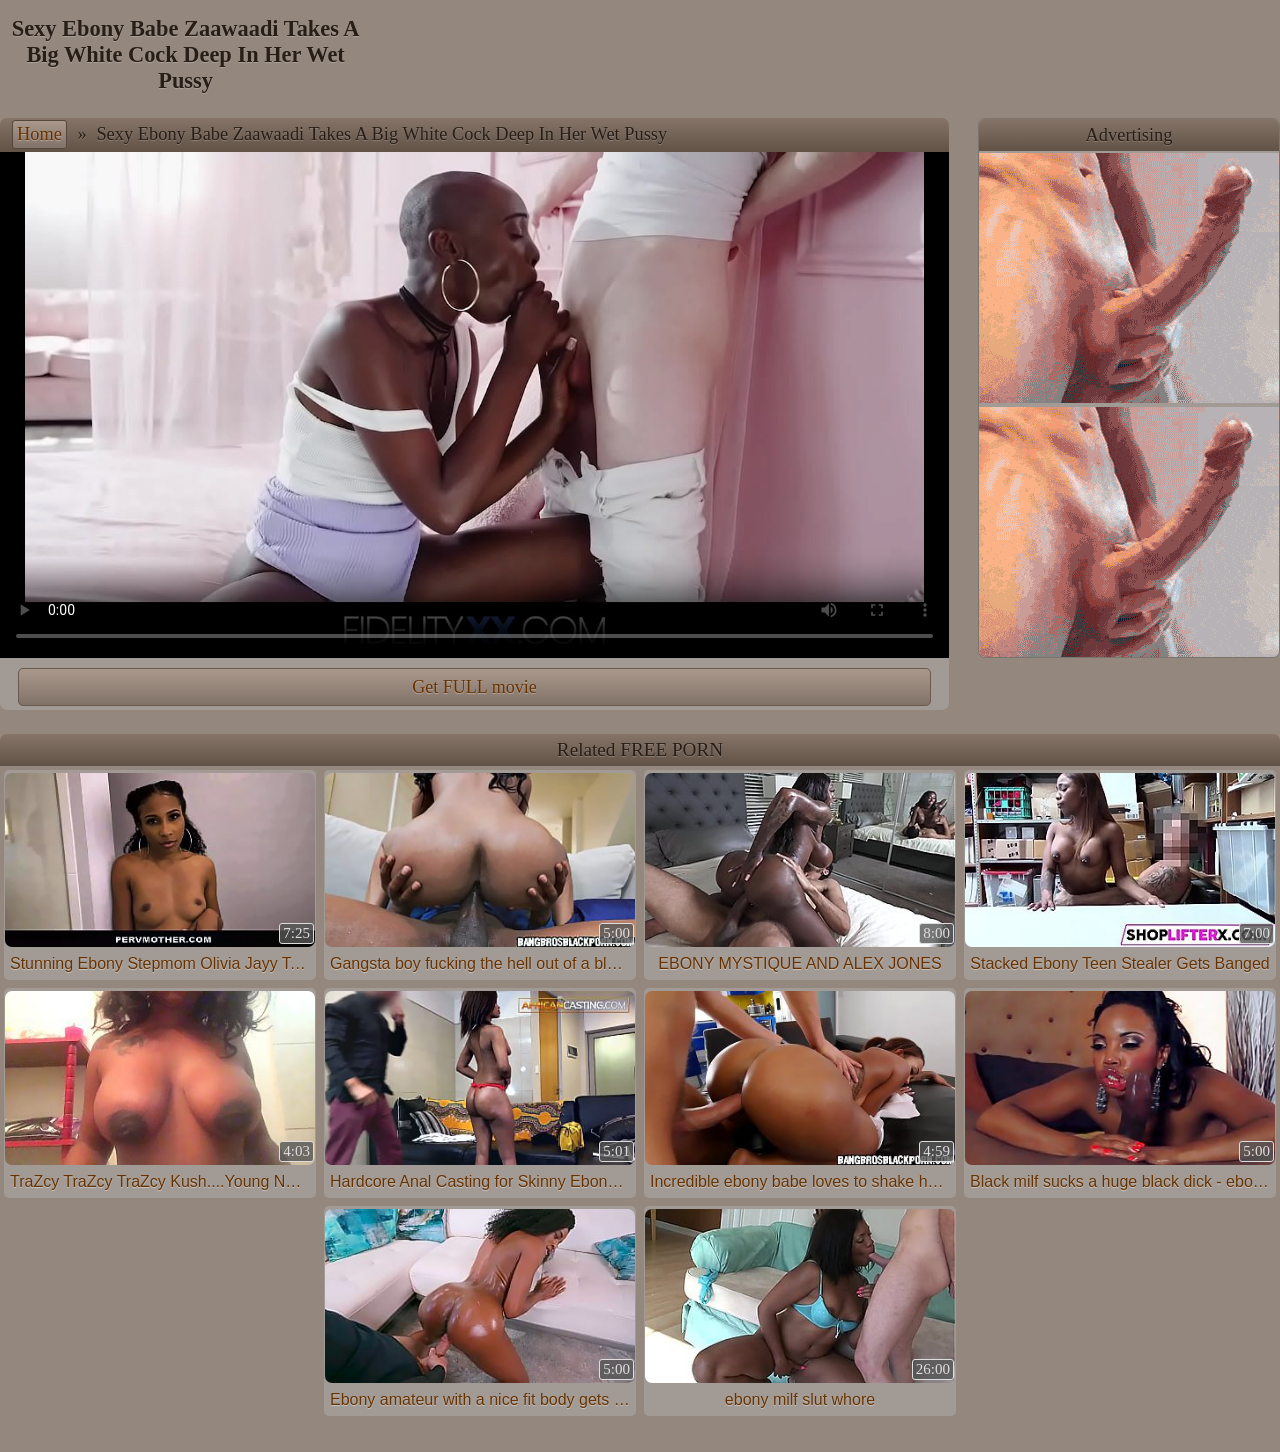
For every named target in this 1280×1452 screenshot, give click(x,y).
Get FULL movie (474, 687)
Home (39, 134)
